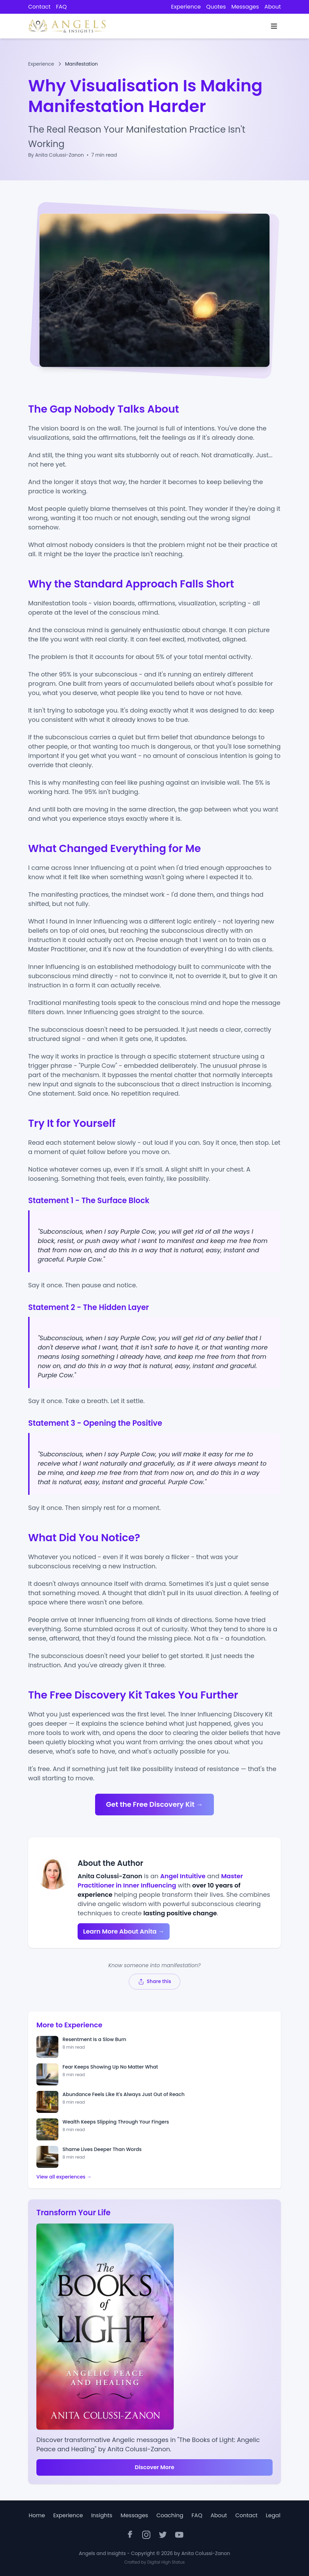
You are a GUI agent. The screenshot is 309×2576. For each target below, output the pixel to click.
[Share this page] (154, 1981)
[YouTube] (179, 2535)
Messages (245, 7)
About (272, 7)
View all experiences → (63, 2176)
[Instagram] (146, 2535)
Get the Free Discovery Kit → (154, 1804)
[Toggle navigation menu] (274, 26)
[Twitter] (163, 2535)
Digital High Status (166, 2562)
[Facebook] (130, 2535)
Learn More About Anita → (123, 1931)
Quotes (216, 7)
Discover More (154, 2467)
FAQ (61, 7)
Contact (39, 7)
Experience (186, 7)
